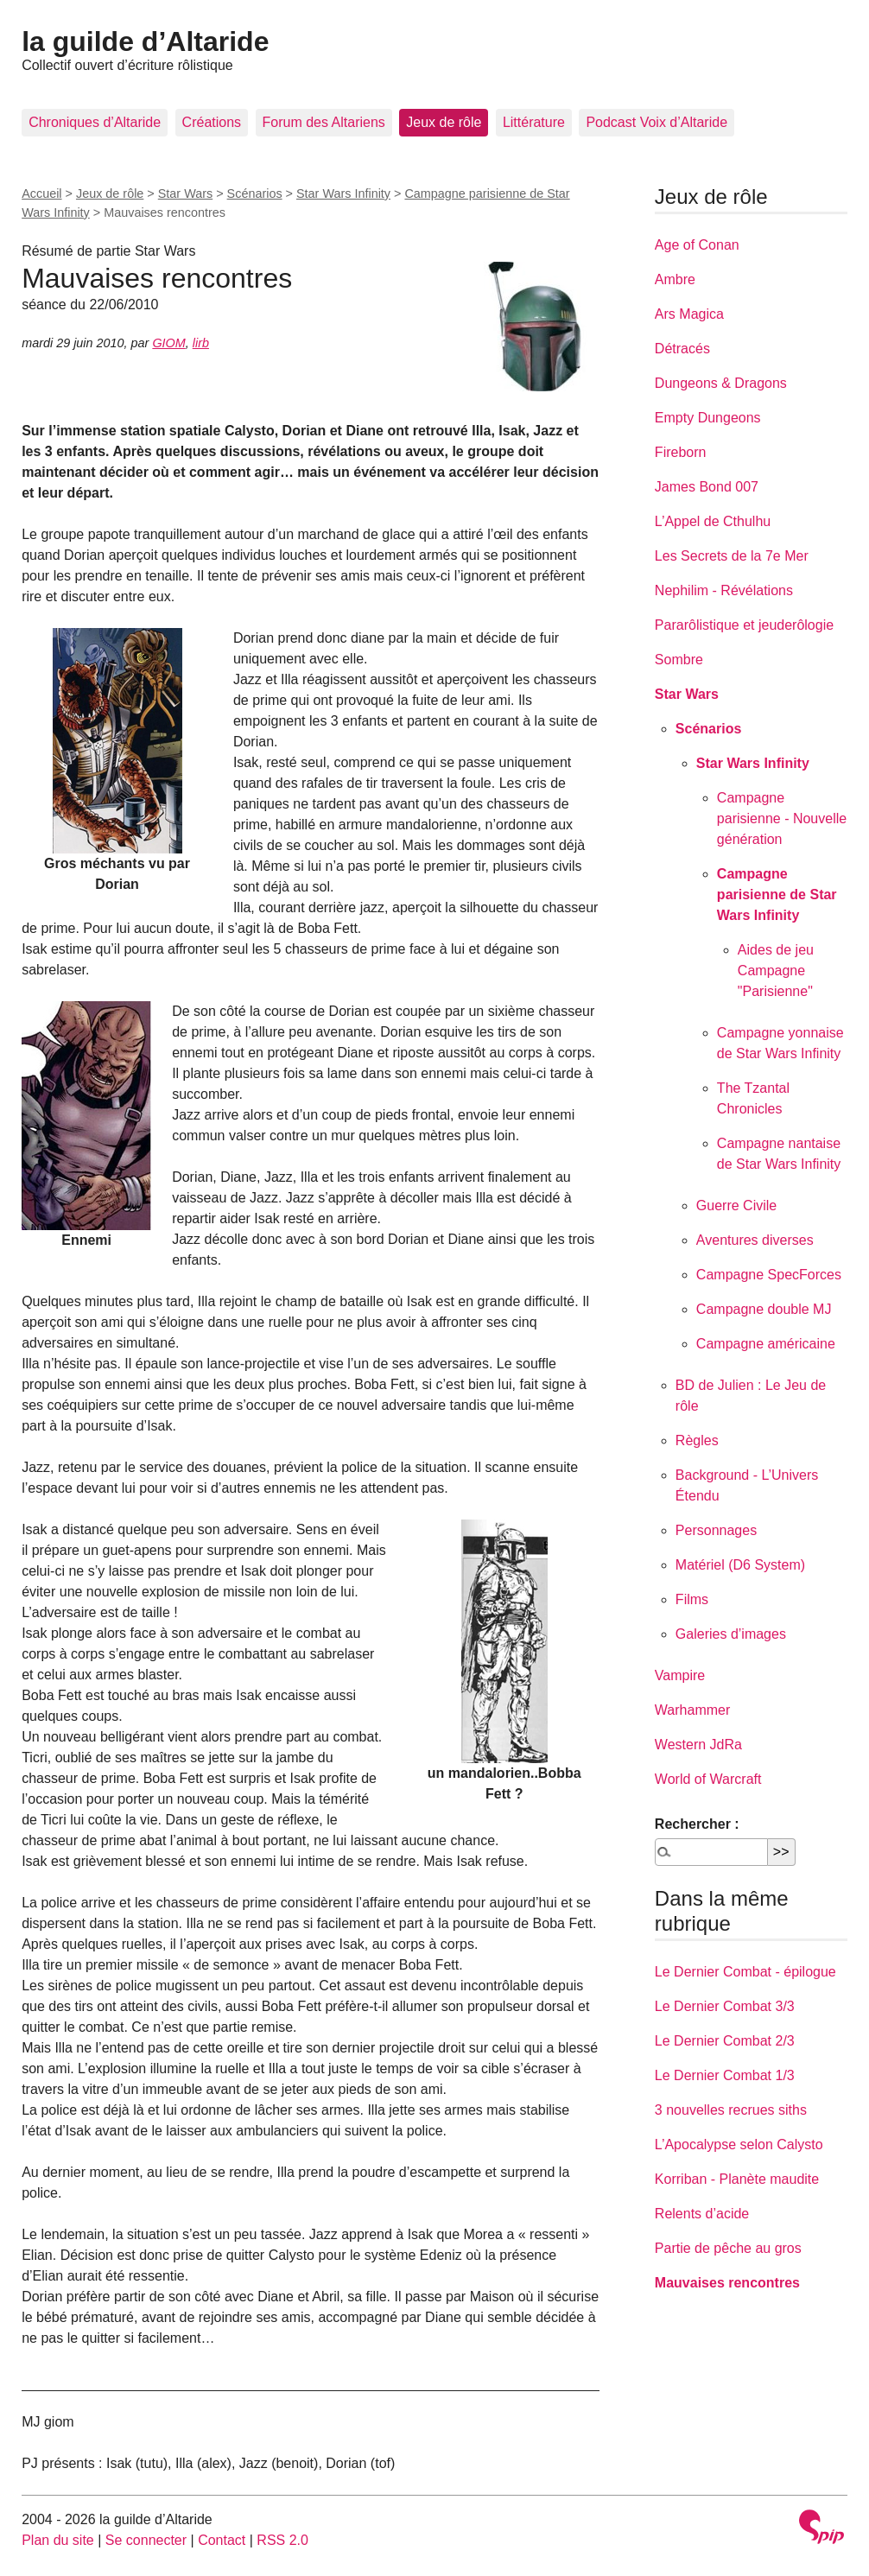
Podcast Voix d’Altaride (656, 122)
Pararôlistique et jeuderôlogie (744, 625)
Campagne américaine (765, 1343)
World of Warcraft (708, 1779)
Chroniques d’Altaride (95, 122)
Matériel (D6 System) (740, 1565)
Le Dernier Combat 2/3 (725, 2041)
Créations (211, 122)
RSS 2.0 (282, 2540)
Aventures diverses (755, 1240)
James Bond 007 (706, 486)
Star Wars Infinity (343, 193)
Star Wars (185, 193)
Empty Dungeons (708, 417)
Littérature (534, 122)
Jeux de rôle (443, 122)
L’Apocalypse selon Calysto (739, 2144)
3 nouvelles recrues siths (731, 2110)
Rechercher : (697, 1824)
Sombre (679, 659)
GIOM (168, 343)
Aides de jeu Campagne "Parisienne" (776, 970)
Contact (221, 2540)
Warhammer (692, 1710)
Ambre (675, 279)
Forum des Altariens (324, 122)
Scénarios (254, 193)
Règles (697, 1440)
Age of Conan (697, 245)
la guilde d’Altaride (145, 41)
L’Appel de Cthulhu (713, 521)
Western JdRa (698, 1744)
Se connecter (146, 2540)
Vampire (680, 1675)
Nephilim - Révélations (724, 590)
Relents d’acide (702, 2213)
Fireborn (681, 452)
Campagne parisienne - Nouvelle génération (782, 818)
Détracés (682, 348)
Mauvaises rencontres (727, 2282)
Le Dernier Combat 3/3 (725, 2006)
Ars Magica (689, 314)
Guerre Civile (736, 1205)
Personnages (716, 1530)
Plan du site (58, 2540)
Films (692, 1599)
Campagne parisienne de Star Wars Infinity (777, 894)
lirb (201, 343)
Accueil (41, 193)
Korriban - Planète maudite (737, 2179)
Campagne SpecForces (768, 1274)
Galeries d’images (731, 1634)
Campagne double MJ (764, 1309)
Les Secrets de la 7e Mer (732, 556)
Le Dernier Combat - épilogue (745, 1971)
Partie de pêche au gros (728, 2248)
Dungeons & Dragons (721, 383)
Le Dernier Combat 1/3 (725, 2075)
